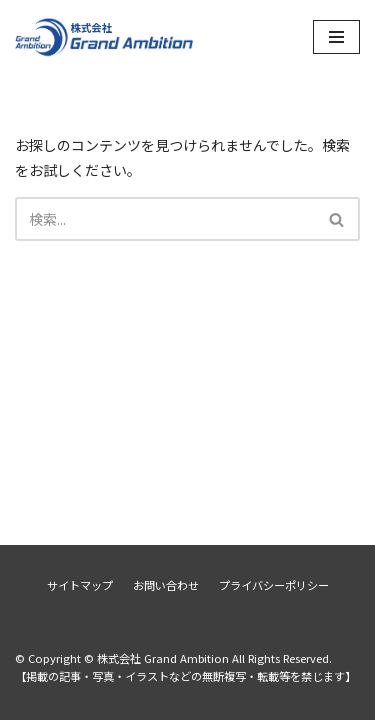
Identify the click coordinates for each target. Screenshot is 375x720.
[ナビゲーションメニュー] (336, 37)
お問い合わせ (166, 585)
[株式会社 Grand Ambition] (105, 36)
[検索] (165, 219)
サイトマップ (80, 585)
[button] (336, 219)
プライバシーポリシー (274, 585)
